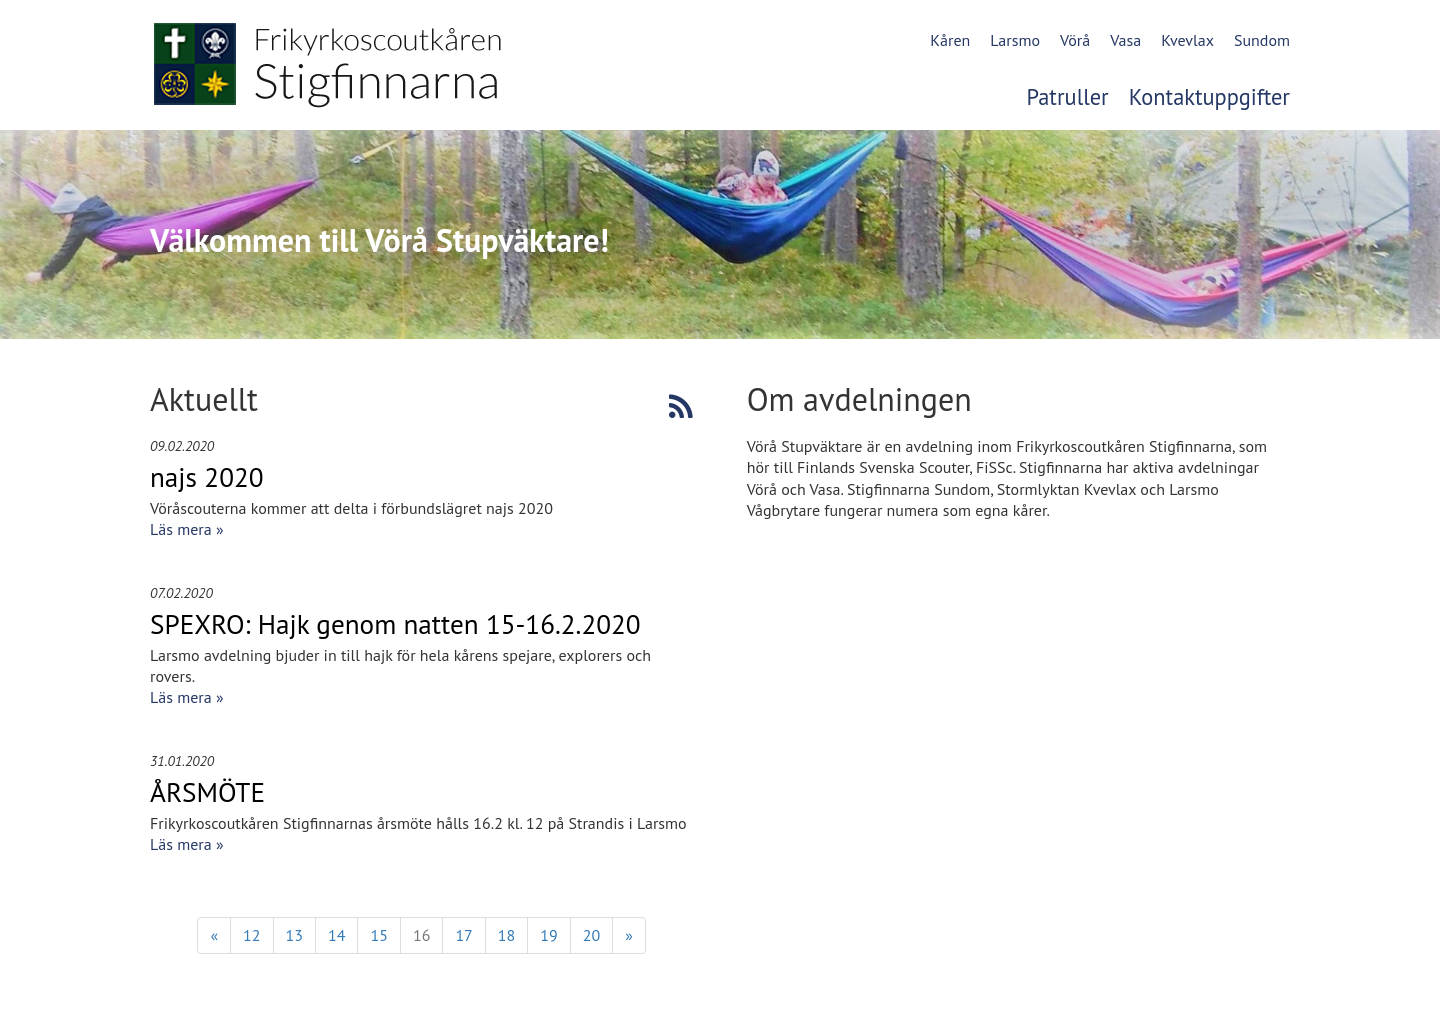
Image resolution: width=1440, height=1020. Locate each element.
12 (251, 935)
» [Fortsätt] (629, 935)
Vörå (1075, 40)
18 (506, 935)
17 (463, 935)
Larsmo (1015, 40)
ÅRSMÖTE (207, 792)
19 (548, 935)
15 (378, 935)
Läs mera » (187, 529)
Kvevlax (1187, 40)
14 (336, 935)
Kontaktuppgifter (1209, 97)
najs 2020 (207, 477)
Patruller (1068, 97)
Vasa (1125, 40)
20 (591, 935)
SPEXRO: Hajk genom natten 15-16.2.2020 (395, 624)
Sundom (1262, 40)
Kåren (950, 40)
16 (421, 935)
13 (294, 935)
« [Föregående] (214, 935)
